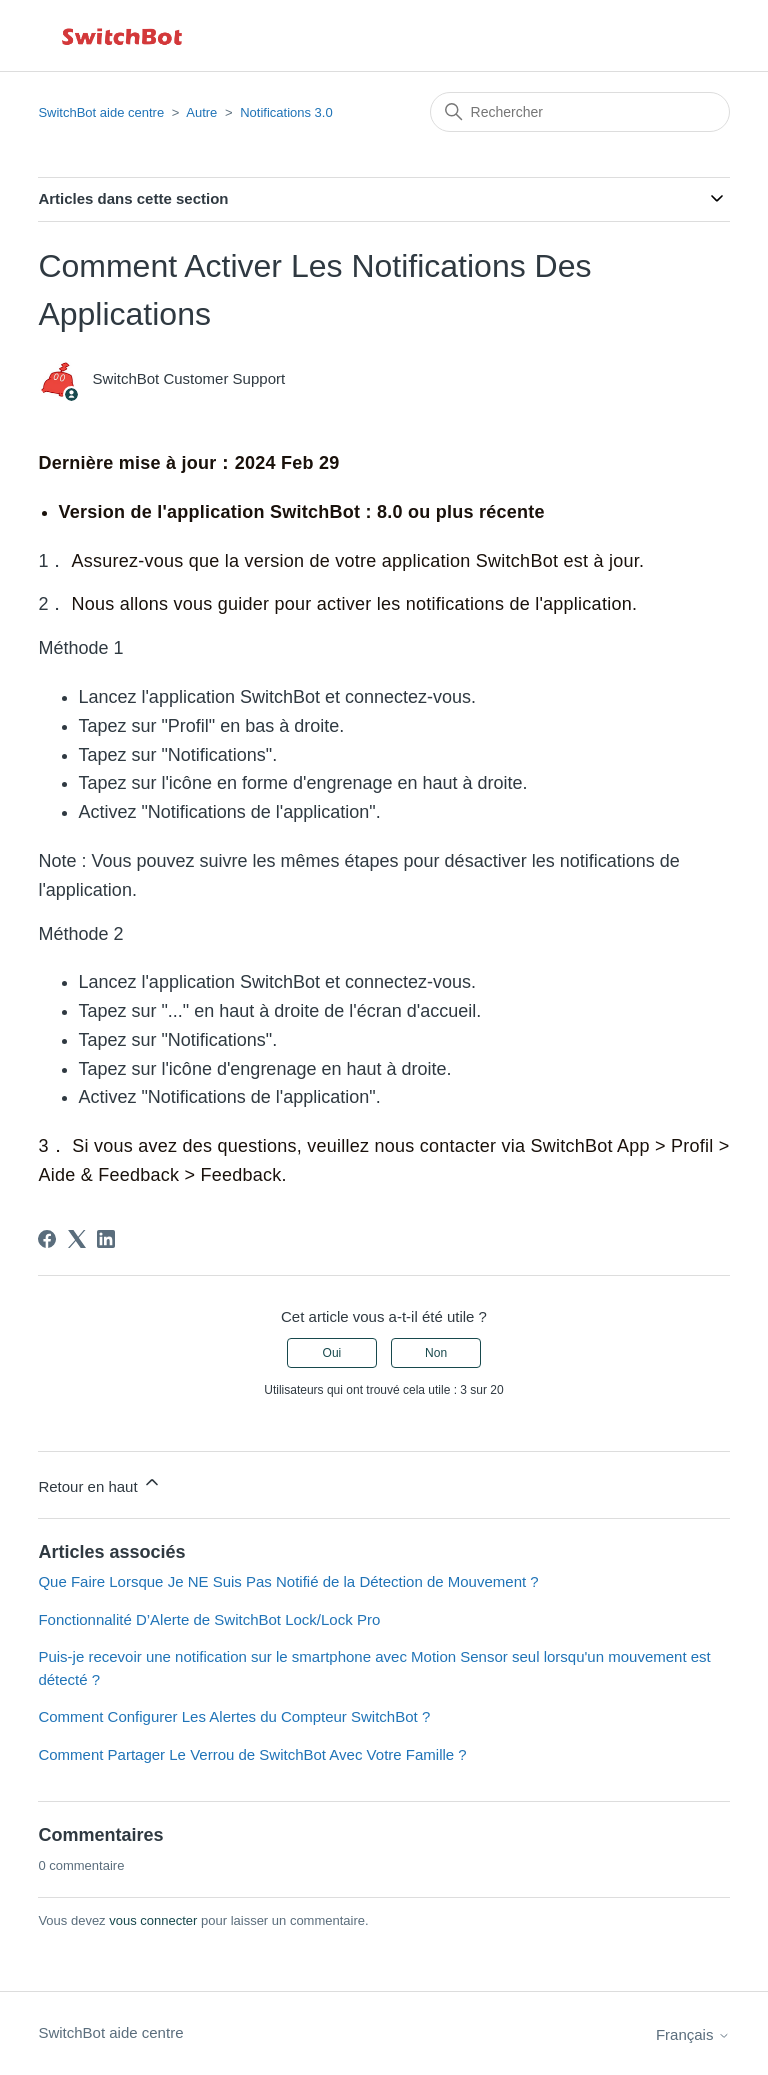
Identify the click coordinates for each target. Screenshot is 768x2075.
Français (693, 2034)
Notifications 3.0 (286, 112)
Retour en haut (99, 1483)
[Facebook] (47, 1239)
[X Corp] (77, 1239)
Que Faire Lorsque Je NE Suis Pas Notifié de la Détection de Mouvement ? (288, 1581)
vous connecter (153, 1920)
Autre (201, 112)
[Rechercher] (580, 112)
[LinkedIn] (106, 1239)
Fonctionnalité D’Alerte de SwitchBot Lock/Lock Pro (209, 1619)
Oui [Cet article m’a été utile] (332, 1353)
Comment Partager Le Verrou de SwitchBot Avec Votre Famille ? (252, 1754)
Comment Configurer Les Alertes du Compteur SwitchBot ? (234, 1716)
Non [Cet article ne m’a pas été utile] (436, 1353)
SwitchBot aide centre (101, 112)
